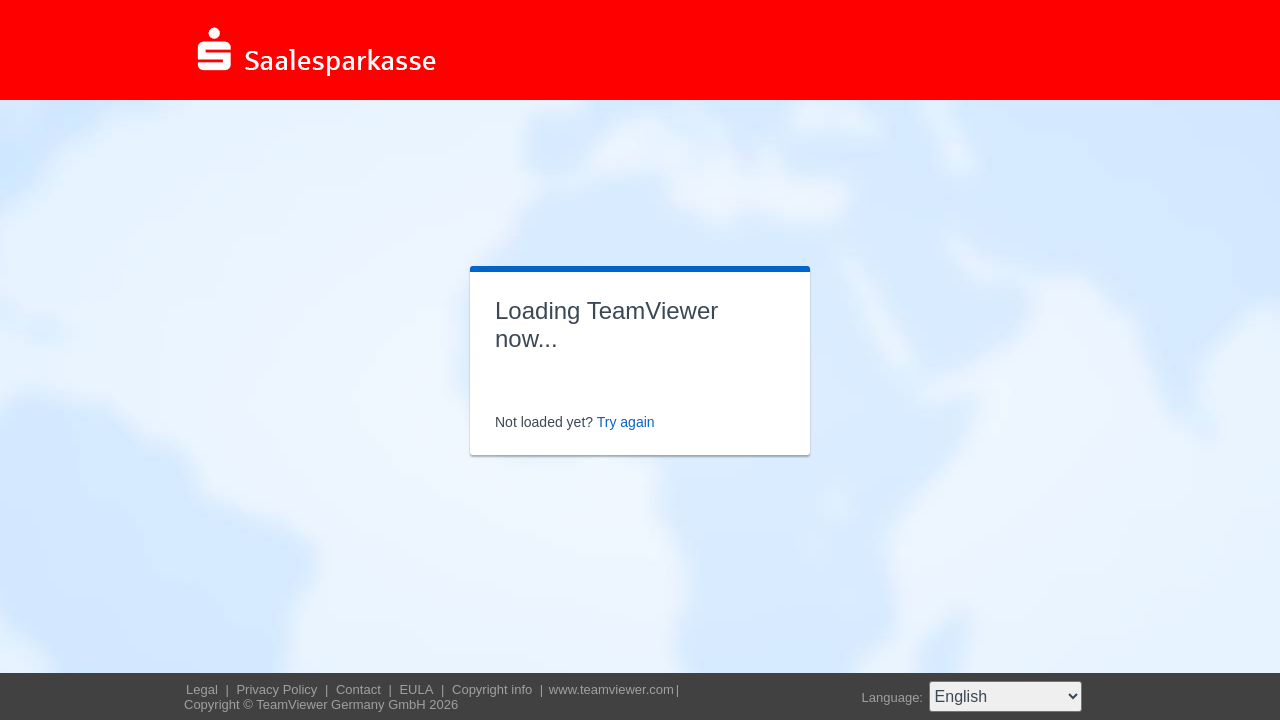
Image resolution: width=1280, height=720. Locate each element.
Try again (626, 422)
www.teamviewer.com (611, 689)
